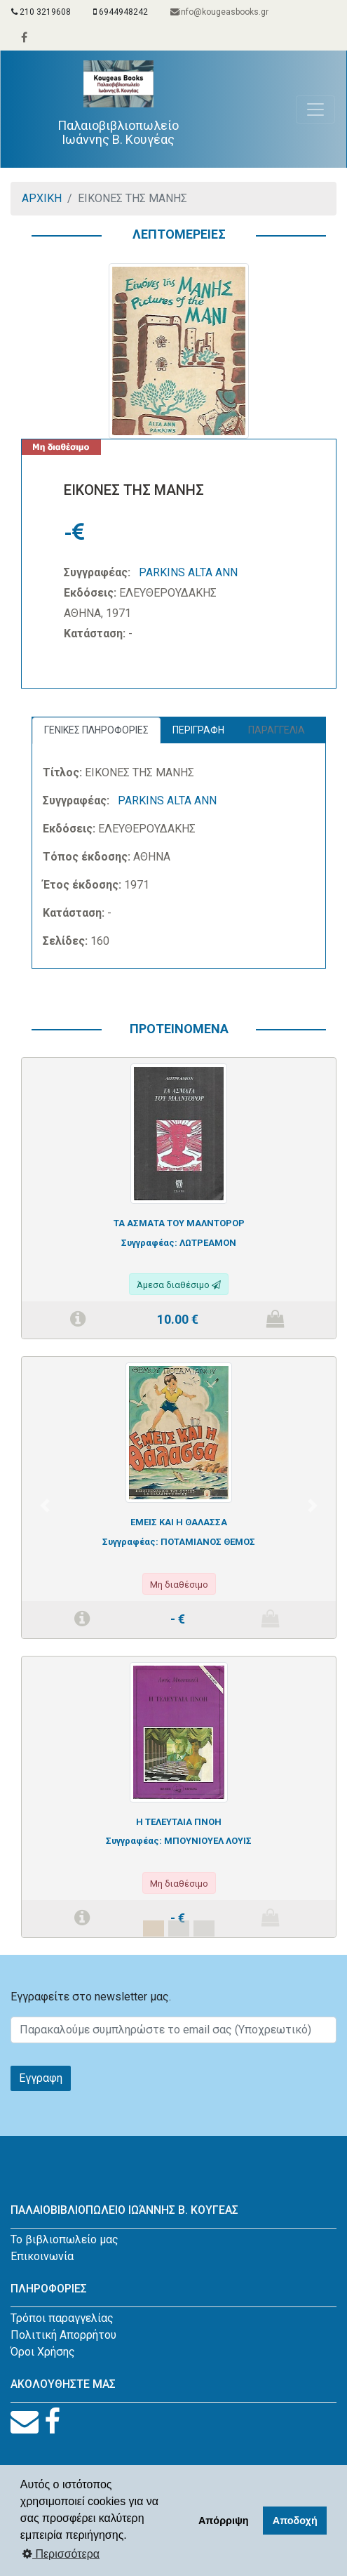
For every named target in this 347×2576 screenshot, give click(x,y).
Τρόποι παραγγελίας (62, 2318)
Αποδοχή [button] (295, 2520)
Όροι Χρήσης (43, 2351)
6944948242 (120, 12)
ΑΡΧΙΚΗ (42, 198)
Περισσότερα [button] (61, 2554)
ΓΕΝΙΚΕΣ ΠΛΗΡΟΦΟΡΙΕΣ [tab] (96, 730)
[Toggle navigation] (315, 109)
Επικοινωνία (42, 2256)
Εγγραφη (40, 2078)
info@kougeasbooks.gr (219, 12)
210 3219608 (41, 12)
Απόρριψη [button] (223, 2520)
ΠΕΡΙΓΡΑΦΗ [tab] (198, 730)
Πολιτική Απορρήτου (63, 2335)
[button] (45, 1506)
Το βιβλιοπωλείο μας (64, 2239)
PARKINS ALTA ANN (188, 572)
